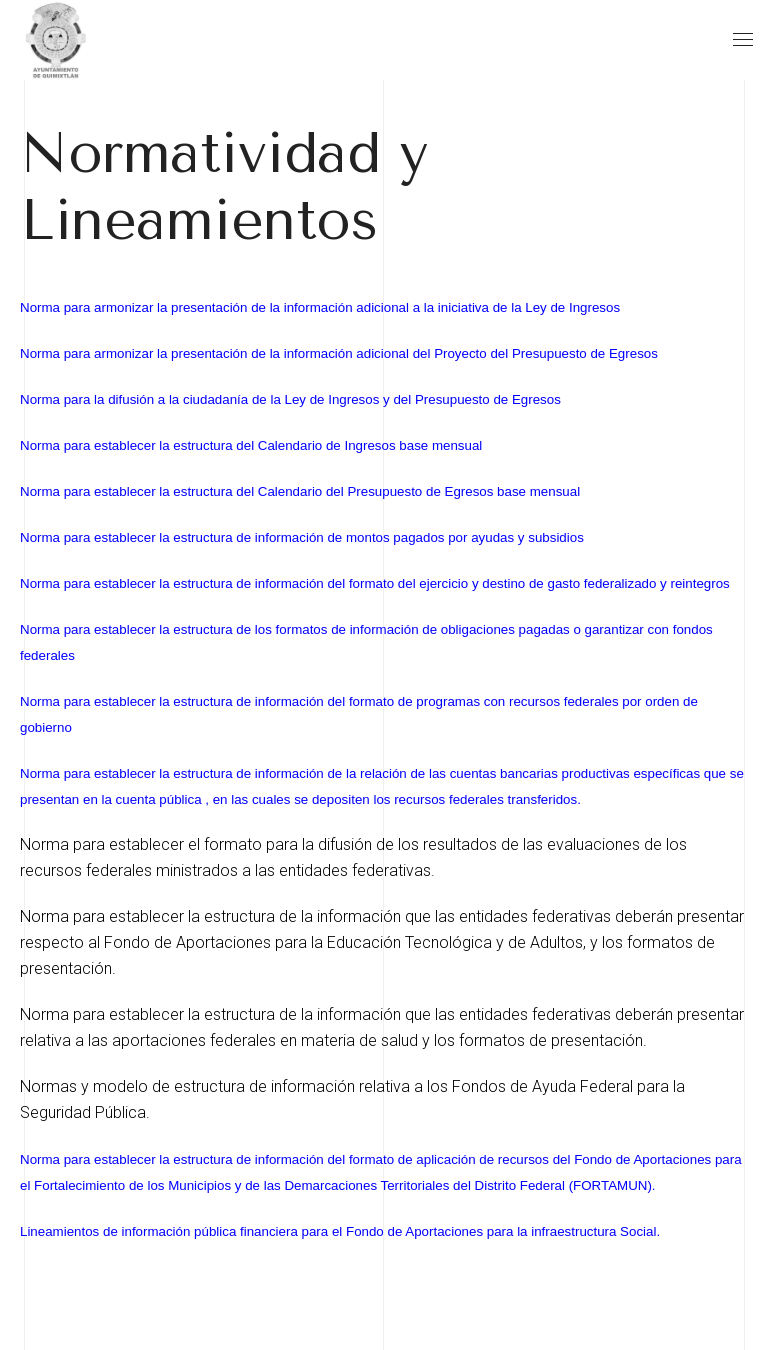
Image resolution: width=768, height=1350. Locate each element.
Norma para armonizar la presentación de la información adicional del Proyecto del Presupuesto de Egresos (339, 353)
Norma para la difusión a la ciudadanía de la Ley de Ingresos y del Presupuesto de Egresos (290, 399)
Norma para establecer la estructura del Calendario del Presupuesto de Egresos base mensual (300, 491)
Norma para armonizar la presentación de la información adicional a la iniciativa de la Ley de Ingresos (320, 307)
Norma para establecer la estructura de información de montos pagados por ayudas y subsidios (302, 537)
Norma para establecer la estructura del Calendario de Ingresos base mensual (251, 445)
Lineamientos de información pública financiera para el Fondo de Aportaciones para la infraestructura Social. (340, 1231)
